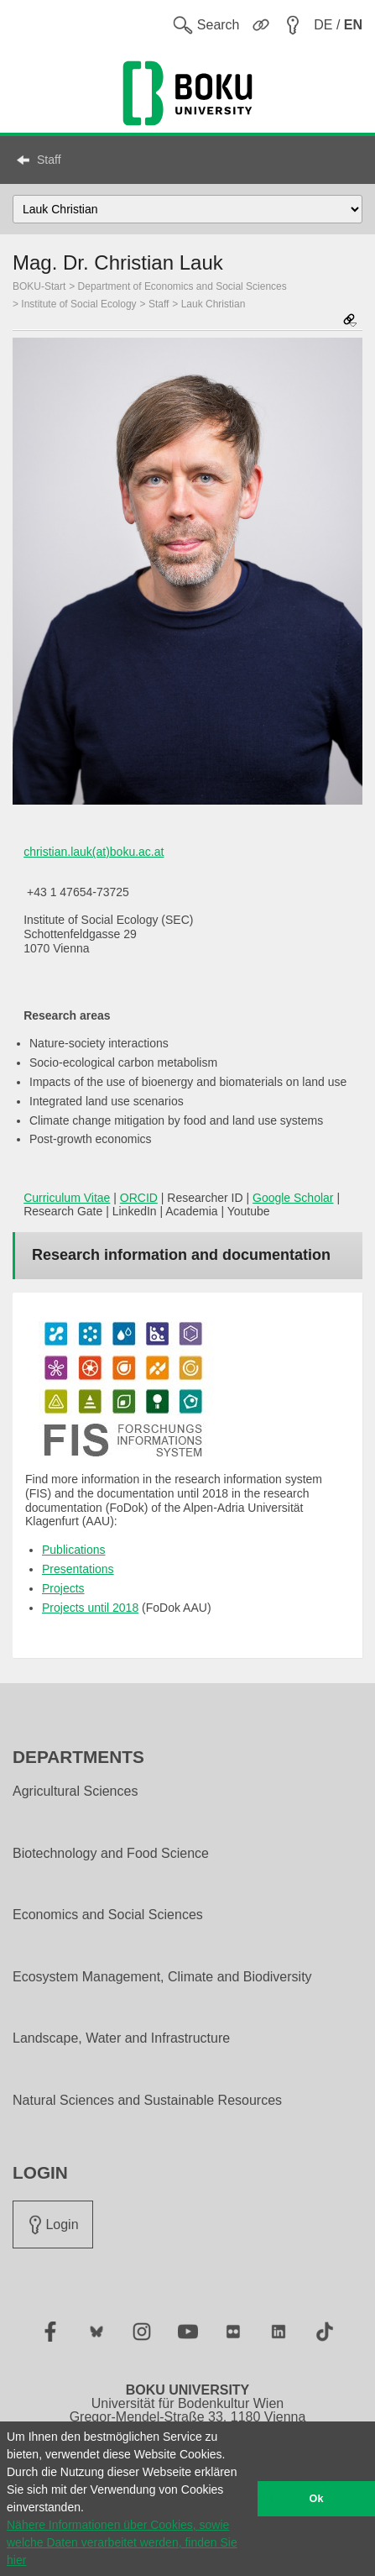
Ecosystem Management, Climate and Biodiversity (162, 1977)
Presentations (78, 1569)
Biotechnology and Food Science (111, 1853)
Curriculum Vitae (66, 1197)
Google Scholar (293, 1197)
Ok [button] (317, 2499)
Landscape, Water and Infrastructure (121, 2038)
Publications (74, 1549)
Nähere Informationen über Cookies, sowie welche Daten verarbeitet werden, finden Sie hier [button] (122, 2542)
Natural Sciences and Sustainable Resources (147, 2100)
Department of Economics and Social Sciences (182, 286)
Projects (63, 1588)
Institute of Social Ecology (78, 304)
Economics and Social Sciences (108, 1915)
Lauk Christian (213, 304)
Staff (49, 159)
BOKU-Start (39, 286)
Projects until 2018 (90, 1607)
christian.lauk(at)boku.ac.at (93, 851)
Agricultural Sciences (75, 1791)
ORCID (139, 1197)
